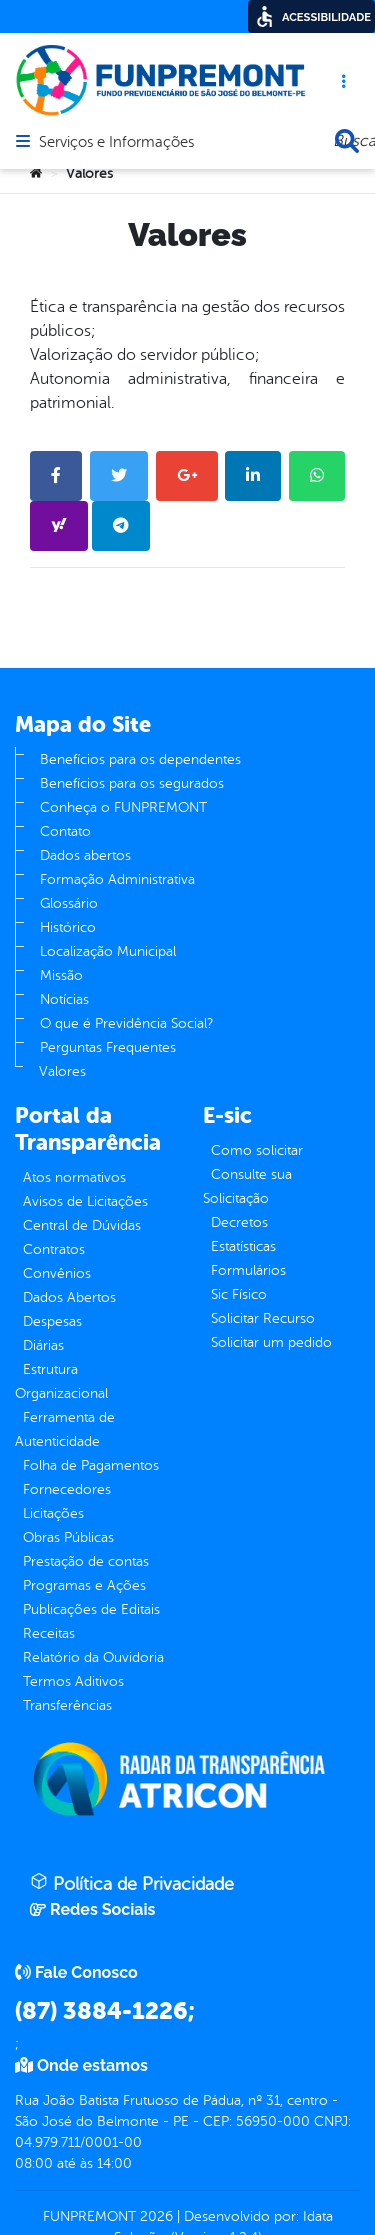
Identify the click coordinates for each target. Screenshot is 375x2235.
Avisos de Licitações (85, 1201)
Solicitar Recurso (263, 1318)
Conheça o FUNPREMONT (123, 807)
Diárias (43, 1345)
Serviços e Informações (116, 143)
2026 (154, 2216)
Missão (61, 975)
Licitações (53, 1513)
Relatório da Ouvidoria (93, 1657)
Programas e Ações (84, 1585)
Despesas (52, 1321)
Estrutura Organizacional (61, 1381)
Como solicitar (257, 1150)
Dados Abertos (69, 1297)
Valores (62, 1071)
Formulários (248, 1270)
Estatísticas (243, 1246)
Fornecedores (67, 1489)
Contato (65, 831)
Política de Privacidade (132, 1883)
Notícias (64, 999)
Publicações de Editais (91, 1609)
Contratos (54, 1249)
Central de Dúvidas (82, 1225)
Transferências (67, 1705)
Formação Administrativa (117, 879)
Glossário (69, 903)
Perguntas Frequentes (108, 1047)
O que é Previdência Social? (126, 1023)
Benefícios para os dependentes (140, 759)
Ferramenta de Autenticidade (65, 1429)
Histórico (68, 927)
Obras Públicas (68, 1537)
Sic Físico (239, 1294)
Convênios (57, 1273)
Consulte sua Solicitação (247, 1186)
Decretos (239, 1222)
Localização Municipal (108, 951)
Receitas (49, 1633)
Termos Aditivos (73, 1681)
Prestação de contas (86, 1561)
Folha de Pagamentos (91, 1465)
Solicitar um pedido (271, 1342)
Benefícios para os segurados (132, 783)
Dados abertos (85, 855)
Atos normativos (74, 1177)
